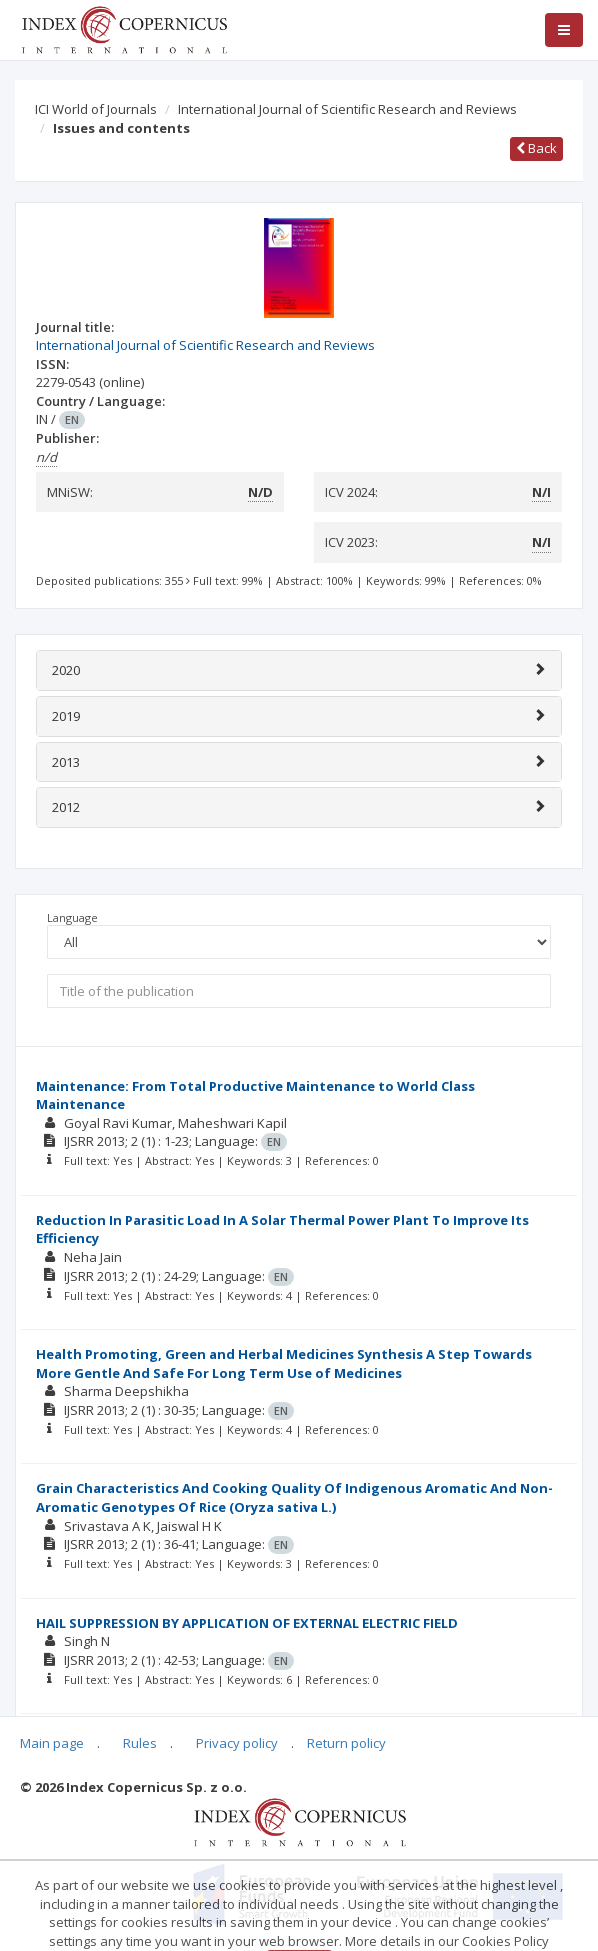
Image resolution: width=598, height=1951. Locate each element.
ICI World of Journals (96, 109)
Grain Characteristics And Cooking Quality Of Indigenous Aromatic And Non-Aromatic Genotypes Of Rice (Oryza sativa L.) (294, 1497)
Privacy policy (237, 1743)
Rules (140, 1743)
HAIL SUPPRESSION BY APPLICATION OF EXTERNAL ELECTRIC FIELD (247, 1623)
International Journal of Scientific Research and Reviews (347, 109)
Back (536, 148)
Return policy (346, 1743)
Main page (52, 1743)
